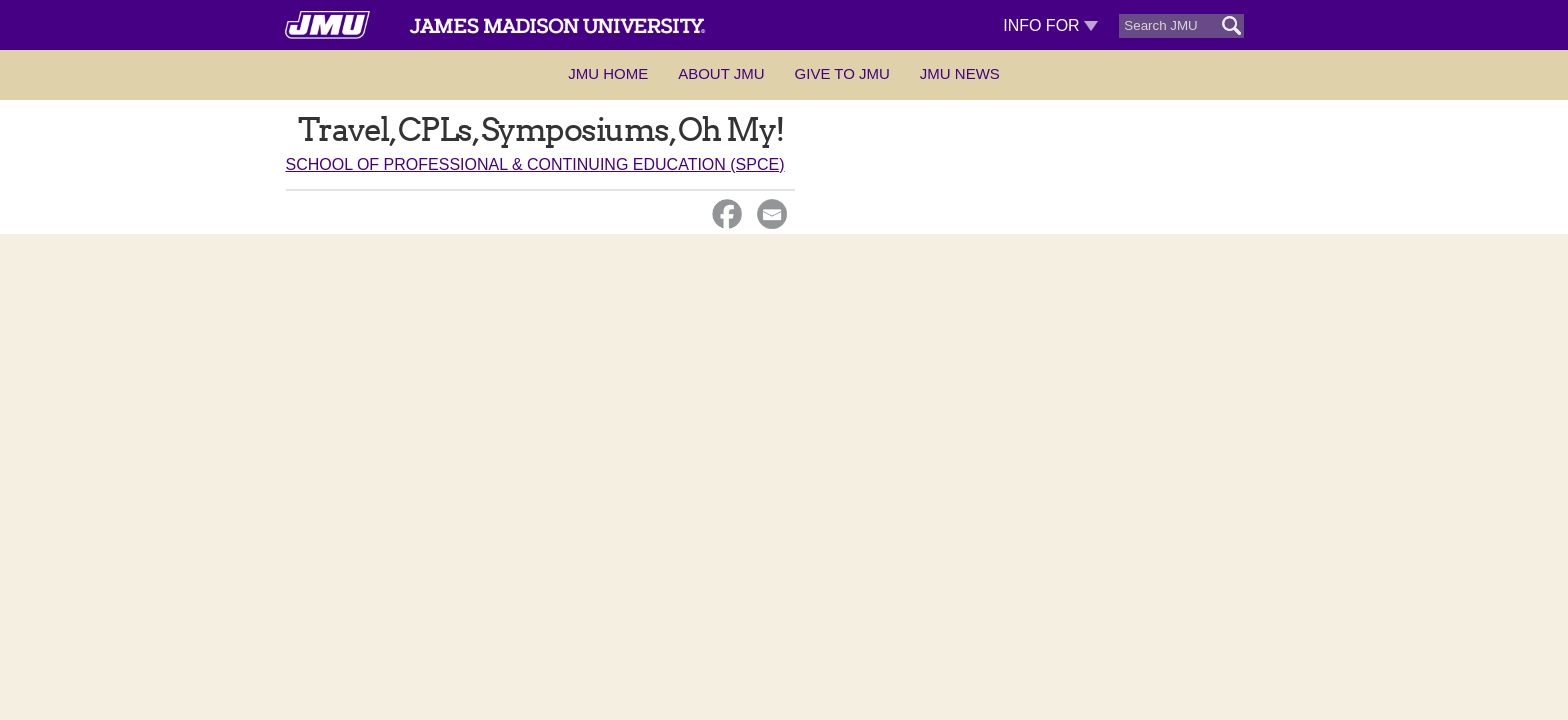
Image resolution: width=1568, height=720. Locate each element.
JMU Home (608, 73)
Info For (1050, 25)
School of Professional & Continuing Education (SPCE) (535, 164)
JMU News (960, 73)
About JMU (721, 73)
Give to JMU (842, 73)
